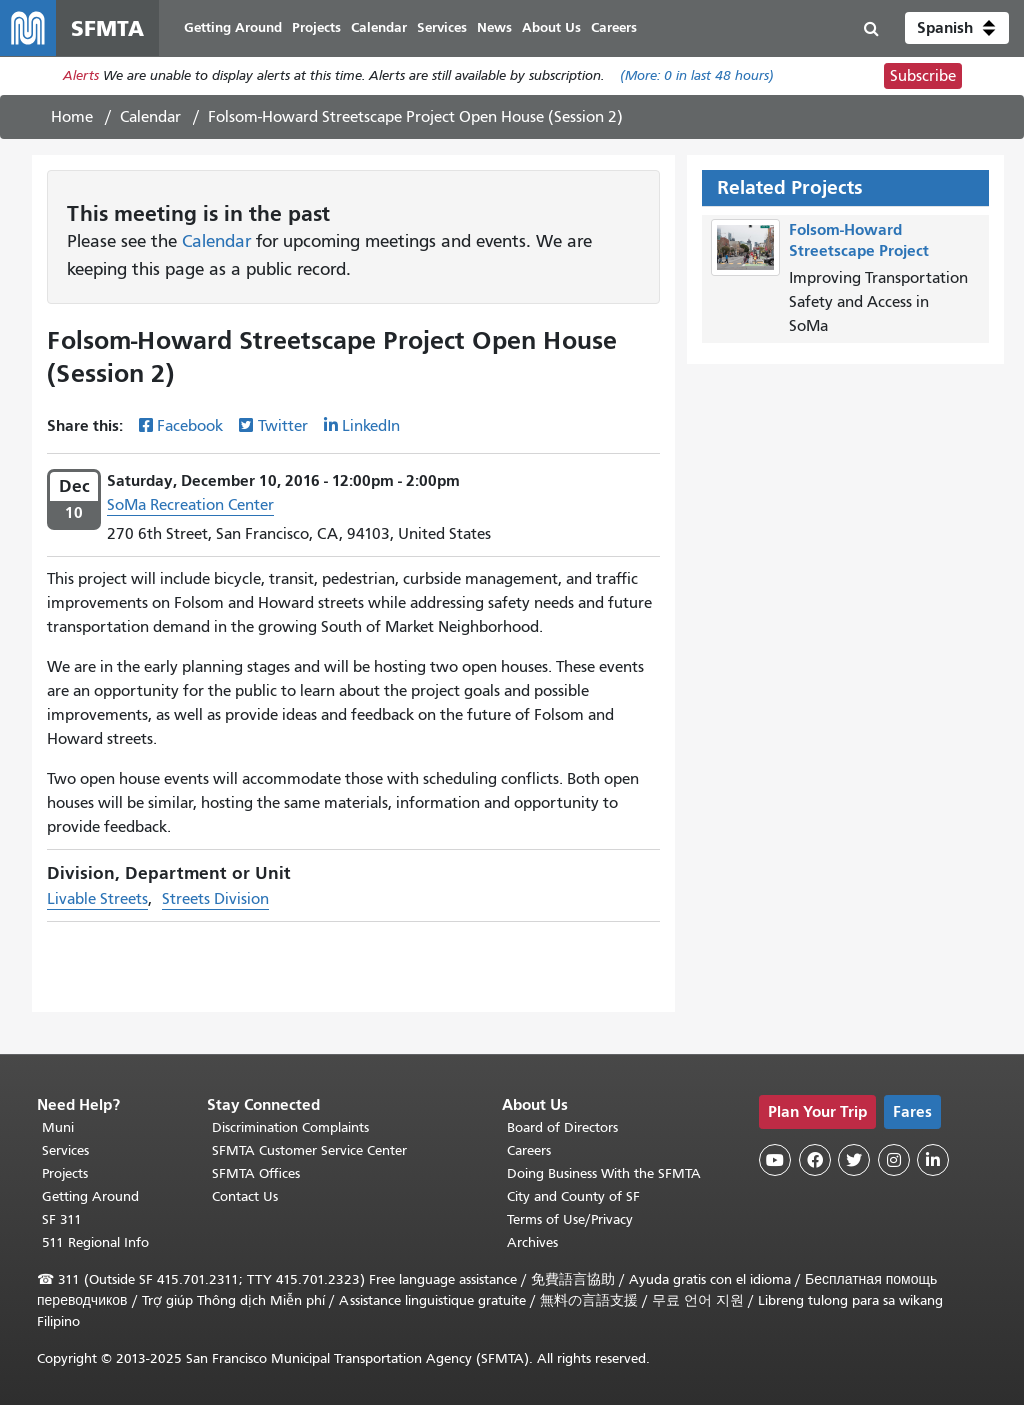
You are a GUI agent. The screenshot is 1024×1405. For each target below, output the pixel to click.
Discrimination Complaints (290, 1127)
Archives (532, 1242)
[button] (957, 28)
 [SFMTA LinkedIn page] (933, 1160)
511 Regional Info (95, 1242)
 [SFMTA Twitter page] (854, 1160)
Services (65, 1150)
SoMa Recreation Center (190, 505)
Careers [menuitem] (614, 27)
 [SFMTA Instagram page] (894, 1160)
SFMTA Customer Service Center (309, 1150)
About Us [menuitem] (551, 27)
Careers (529, 1150)
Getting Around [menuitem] (233, 27)
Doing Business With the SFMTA (604, 1173)
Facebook (190, 426)
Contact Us (245, 1196)
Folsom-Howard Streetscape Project (859, 240)
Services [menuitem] (442, 27)
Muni (58, 1127)
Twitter (283, 426)
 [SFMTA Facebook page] (815, 1160)
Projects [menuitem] (316, 27)
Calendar (150, 117)
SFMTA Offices (256, 1173)
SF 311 (62, 1219)
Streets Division (215, 899)
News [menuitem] (494, 27)
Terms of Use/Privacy (570, 1219)
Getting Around (90, 1196)
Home (72, 117)
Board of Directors (562, 1127)
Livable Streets (97, 899)
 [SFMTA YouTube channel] (775, 1160)
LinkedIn (371, 426)
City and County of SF (573, 1196)
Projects (65, 1173)
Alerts (81, 76)
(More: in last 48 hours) (697, 76)
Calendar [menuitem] (379, 27)
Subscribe (923, 76)
